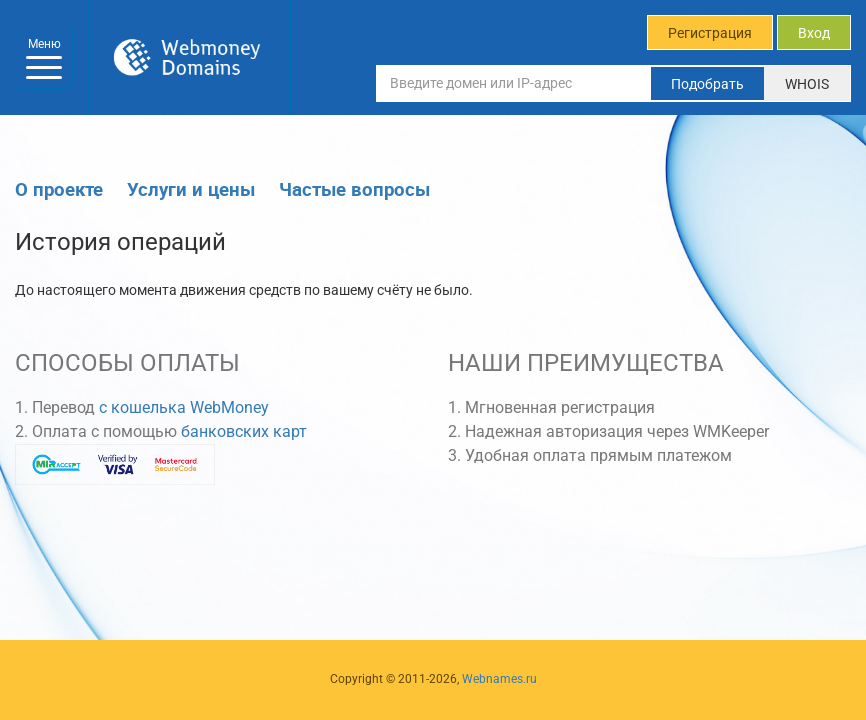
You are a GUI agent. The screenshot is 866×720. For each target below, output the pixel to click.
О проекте (59, 188)
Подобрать (707, 84)
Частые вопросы (354, 188)
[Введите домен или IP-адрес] (513, 83)
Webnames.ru (499, 679)
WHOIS (807, 84)
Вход (814, 33)
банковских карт (244, 431)
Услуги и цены (191, 188)
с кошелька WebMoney (184, 407)
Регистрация (710, 33)
